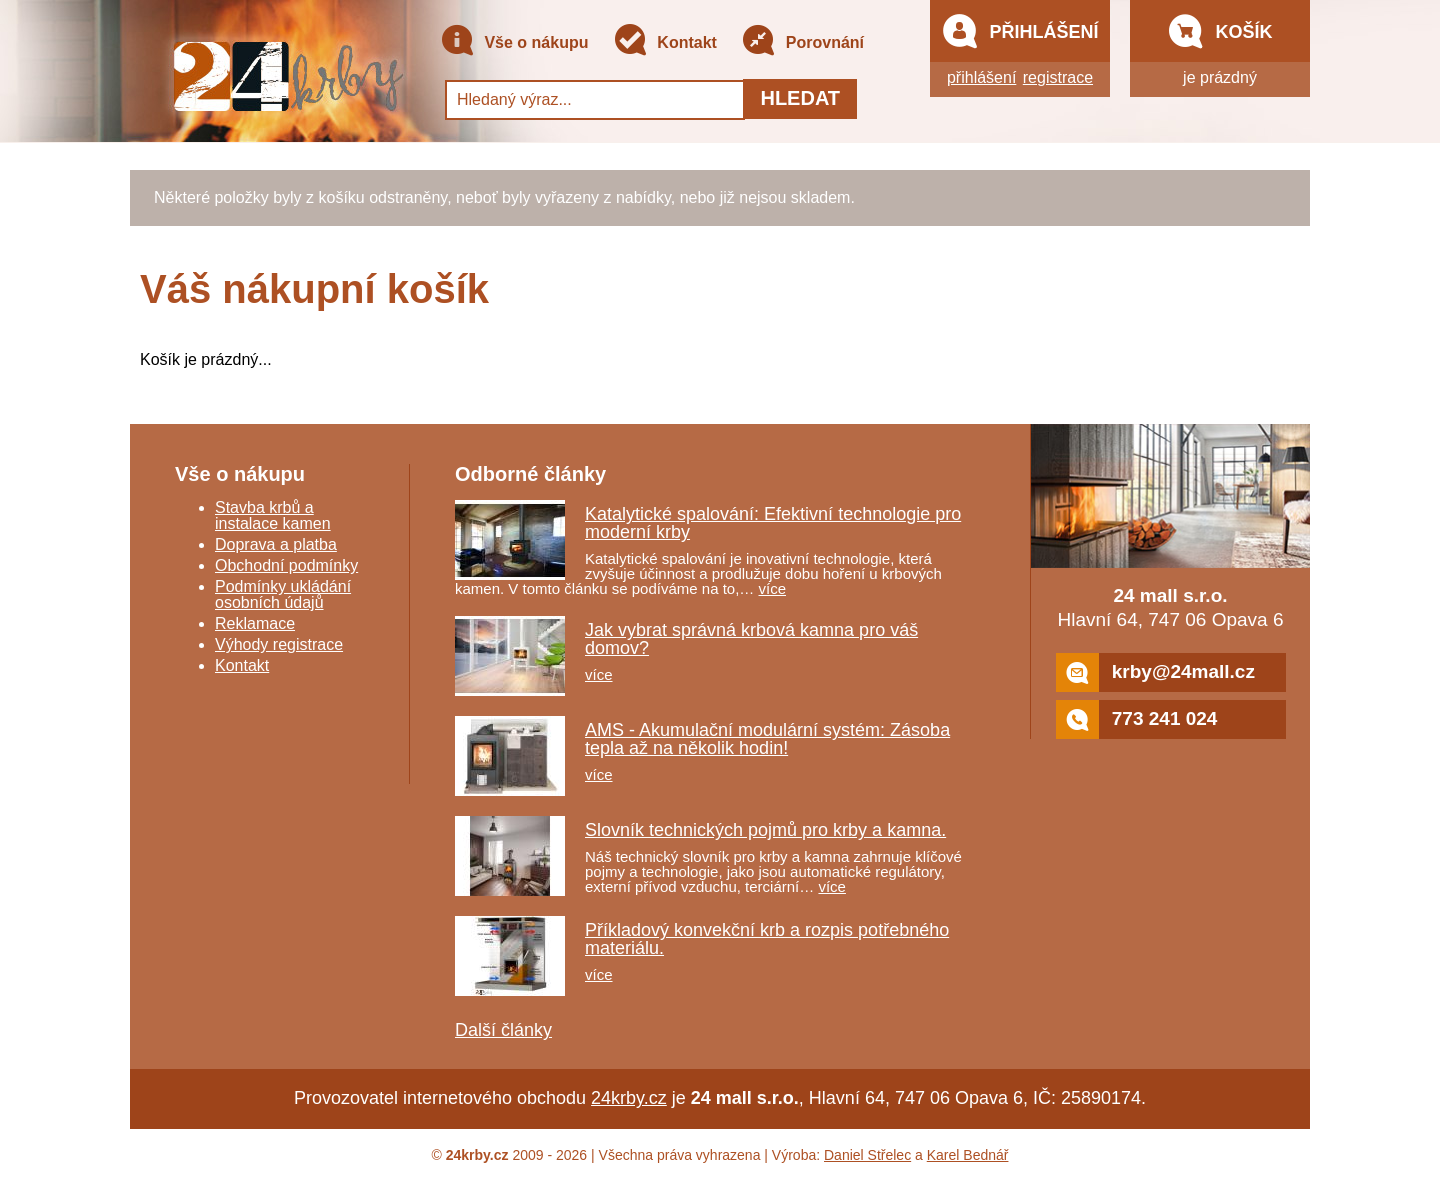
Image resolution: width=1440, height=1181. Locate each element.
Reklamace (255, 623)
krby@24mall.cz (1155, 672)
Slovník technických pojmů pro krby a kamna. (765, 830)
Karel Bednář (968, 1155)
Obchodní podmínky (286, 565)
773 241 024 (1137, 719)
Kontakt (665, 43)
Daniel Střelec (867, 1155)
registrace (1058, 77)
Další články (503, 1030)
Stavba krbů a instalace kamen (273, 515)
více (773, 588)
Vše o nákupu (514, 43)
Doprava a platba (276, 544)
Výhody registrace (279, 644)
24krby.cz (629, 1098)
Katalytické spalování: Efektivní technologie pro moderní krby (773, 523)
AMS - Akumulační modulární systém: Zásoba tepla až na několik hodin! (767, 739)
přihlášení (981, 77)
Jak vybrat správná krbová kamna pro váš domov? (751, 639)
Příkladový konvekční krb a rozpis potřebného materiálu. (767, 939)
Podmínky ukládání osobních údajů (283, 594)
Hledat (800, 98)
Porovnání (802, 43)
